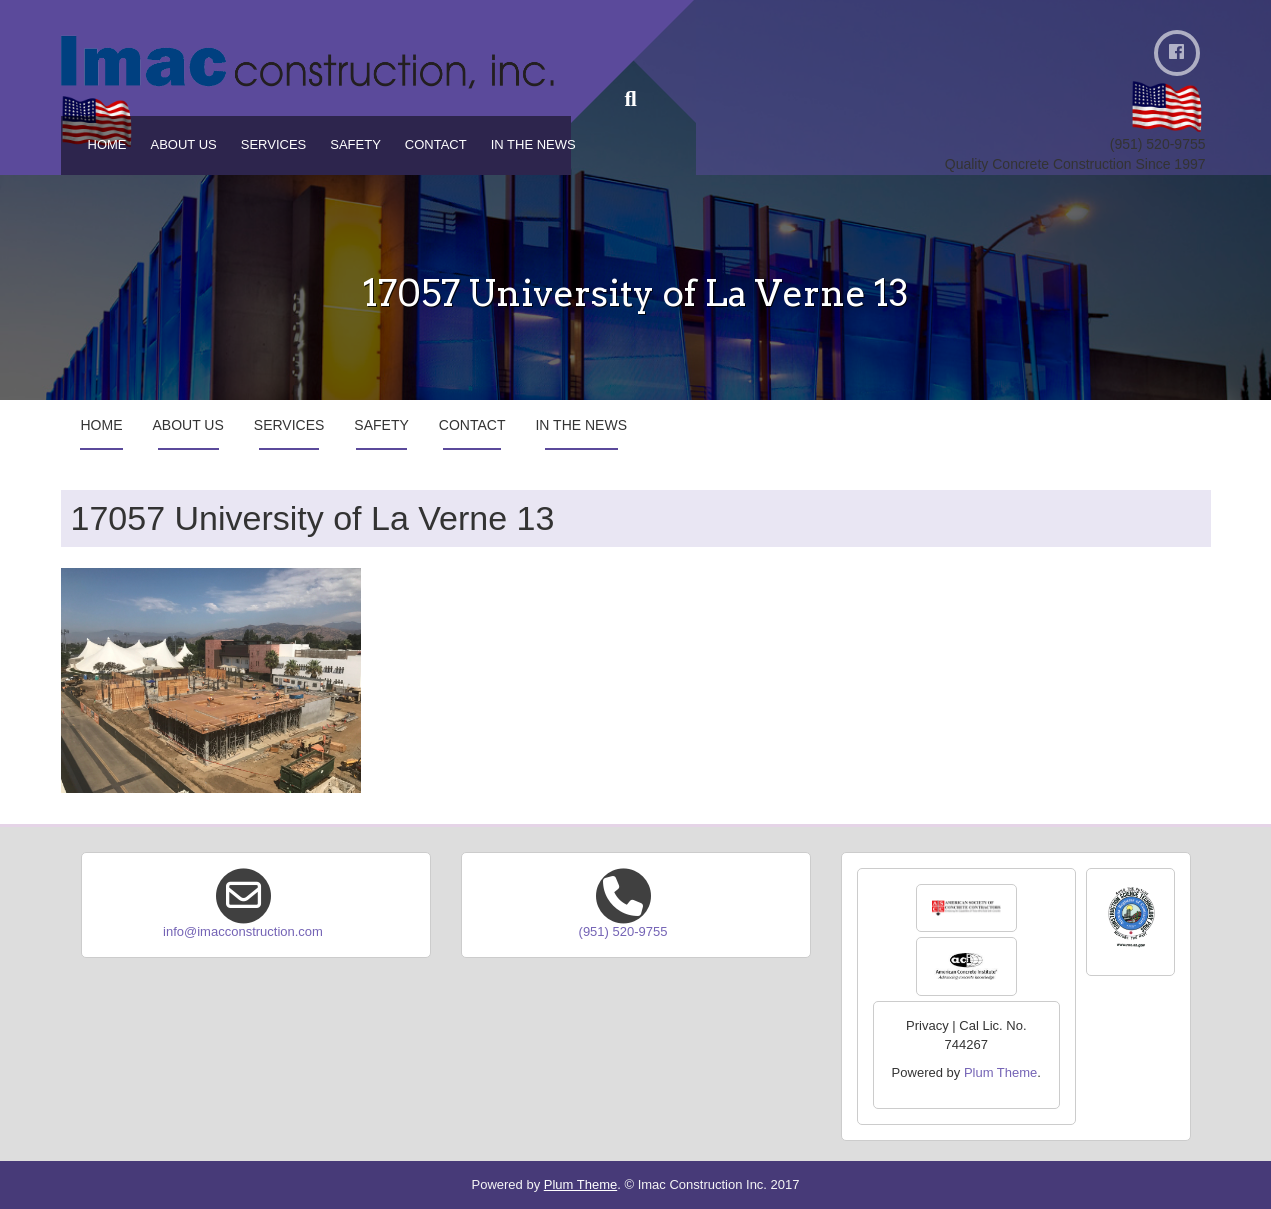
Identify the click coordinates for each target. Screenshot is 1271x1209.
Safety (355, 144)
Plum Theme (1000, 1072)
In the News (533, 144)
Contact (436, 144)
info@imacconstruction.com (243, 931)
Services (274, 144)
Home (107, 144)
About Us (184, 144)
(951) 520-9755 (623, 931)
